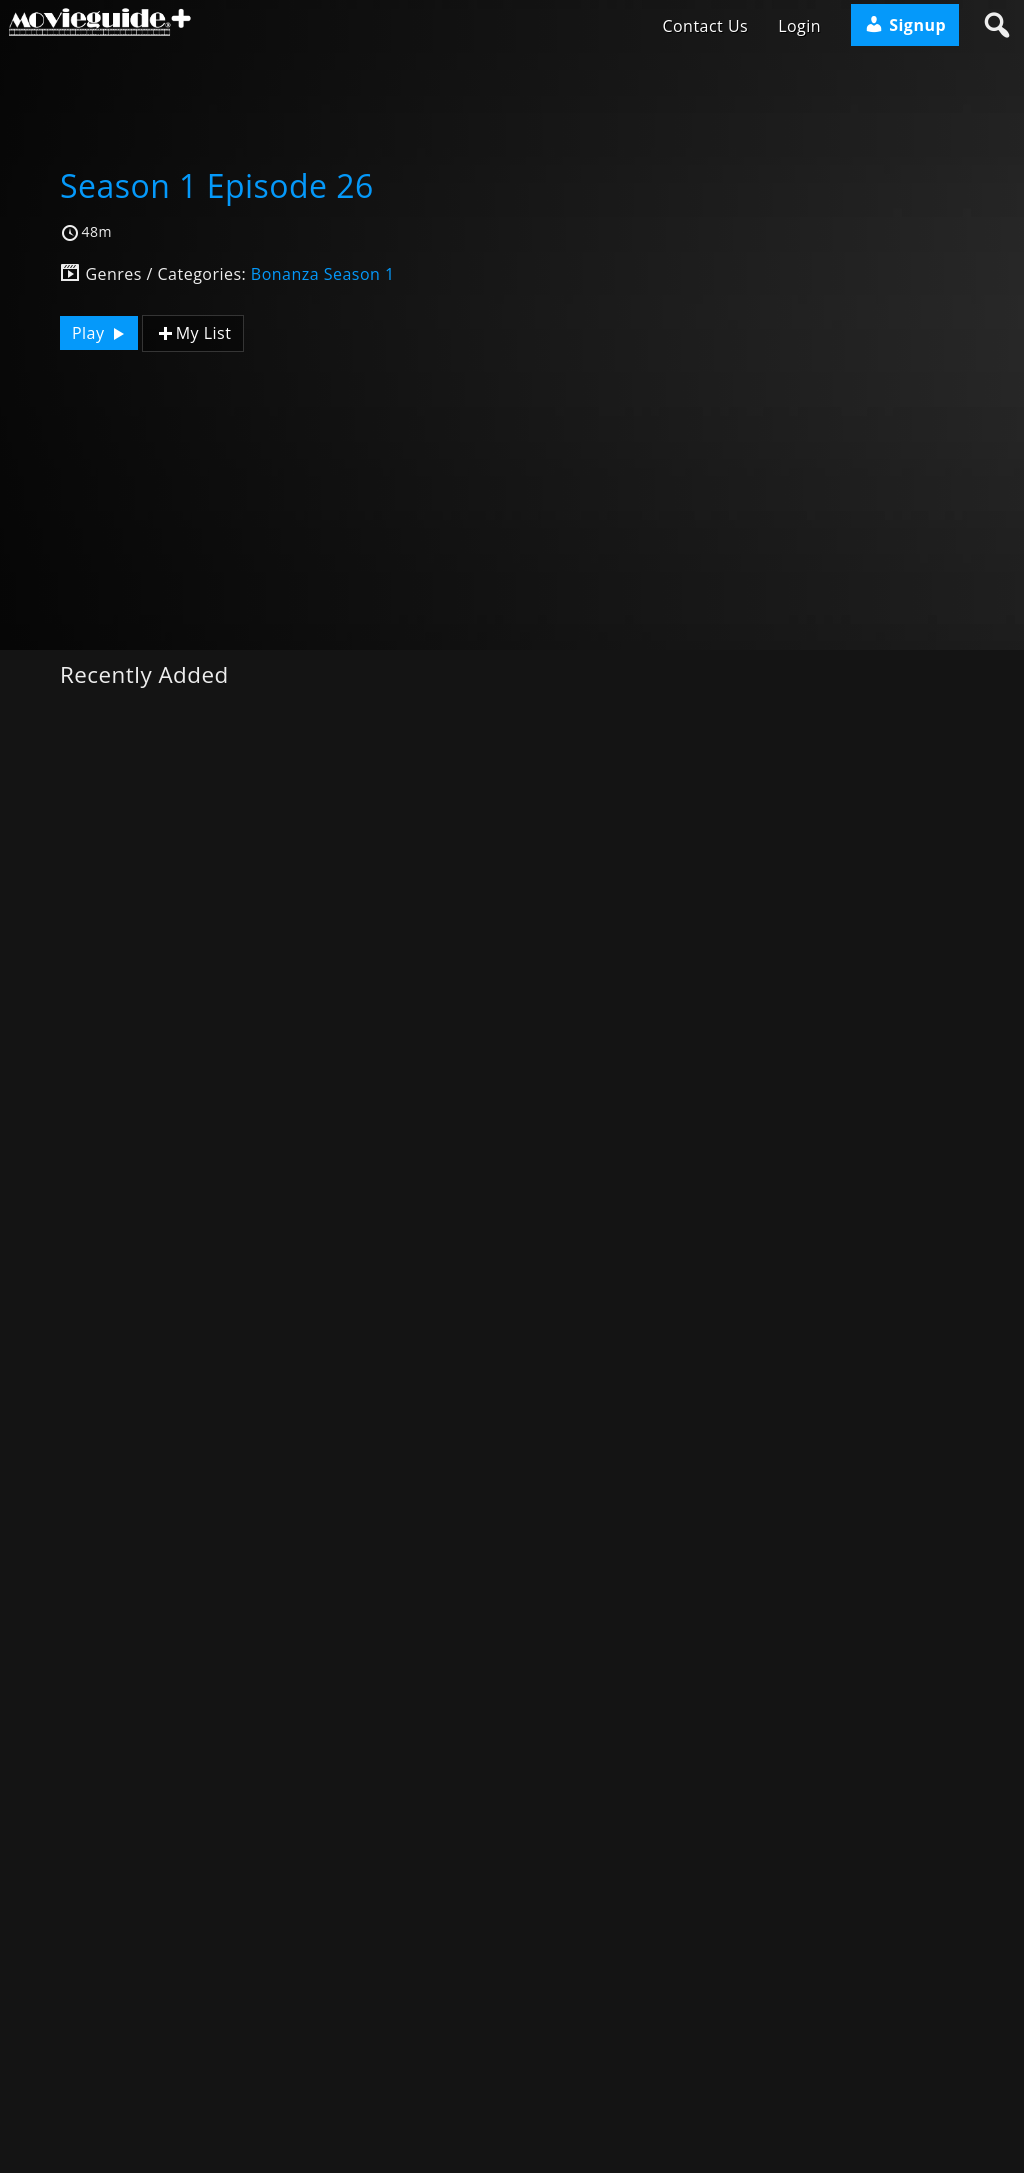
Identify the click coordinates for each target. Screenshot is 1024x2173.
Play (101, 333)
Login (799, 26)
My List (193, 333)
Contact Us (705, 26)
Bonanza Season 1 (323, 274)
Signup (905, 25)
